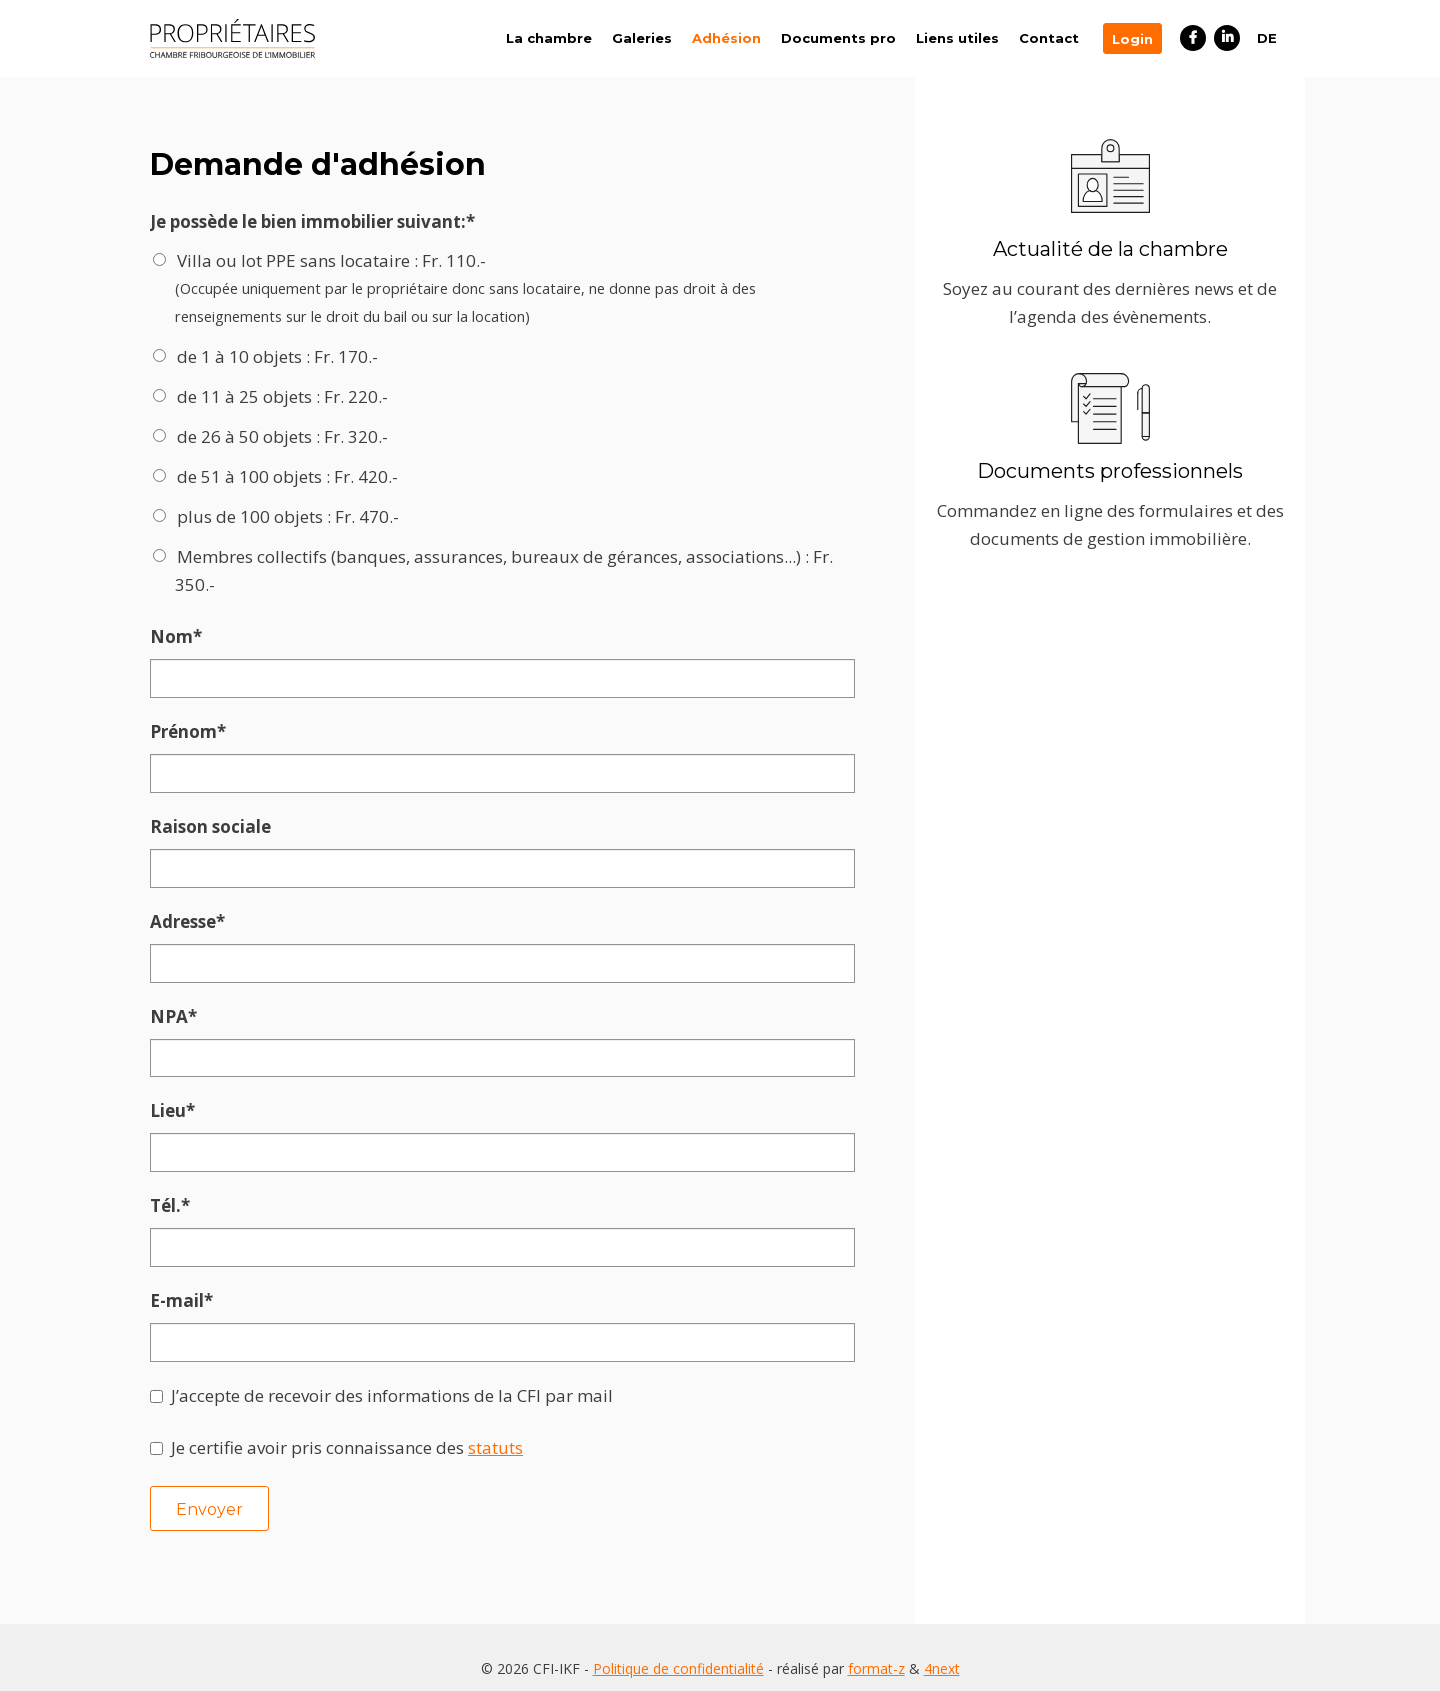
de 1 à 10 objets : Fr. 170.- (277, 356)
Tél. (196, 1201)
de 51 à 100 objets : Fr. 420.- (287, 476)
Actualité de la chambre (1110, 249)
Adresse (196, 919)
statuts (495, 1440)
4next (942, 1650)
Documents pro (838, 38)
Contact (1049, 38)
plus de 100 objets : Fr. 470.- (288, 516)
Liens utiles (957, 38)
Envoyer (209, 1502)
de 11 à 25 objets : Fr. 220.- (282, 396)
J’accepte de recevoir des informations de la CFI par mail (392, 1388)
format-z (876, 1650)
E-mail (196, 1295)
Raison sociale (210, 824)
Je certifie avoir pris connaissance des (347, 1440)
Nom (196, 637)
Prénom (196, 731)
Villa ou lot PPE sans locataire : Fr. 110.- (510, 290)
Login (1132, 39)
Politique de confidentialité (678, 1650)
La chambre (549, 38)
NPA (196, 1013)
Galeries (642, 38)
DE (1267, 38)
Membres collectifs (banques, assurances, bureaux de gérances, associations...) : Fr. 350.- (504, 570)
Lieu (196, 1107)
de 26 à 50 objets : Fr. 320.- (282, 436)
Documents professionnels (1110, 471)
